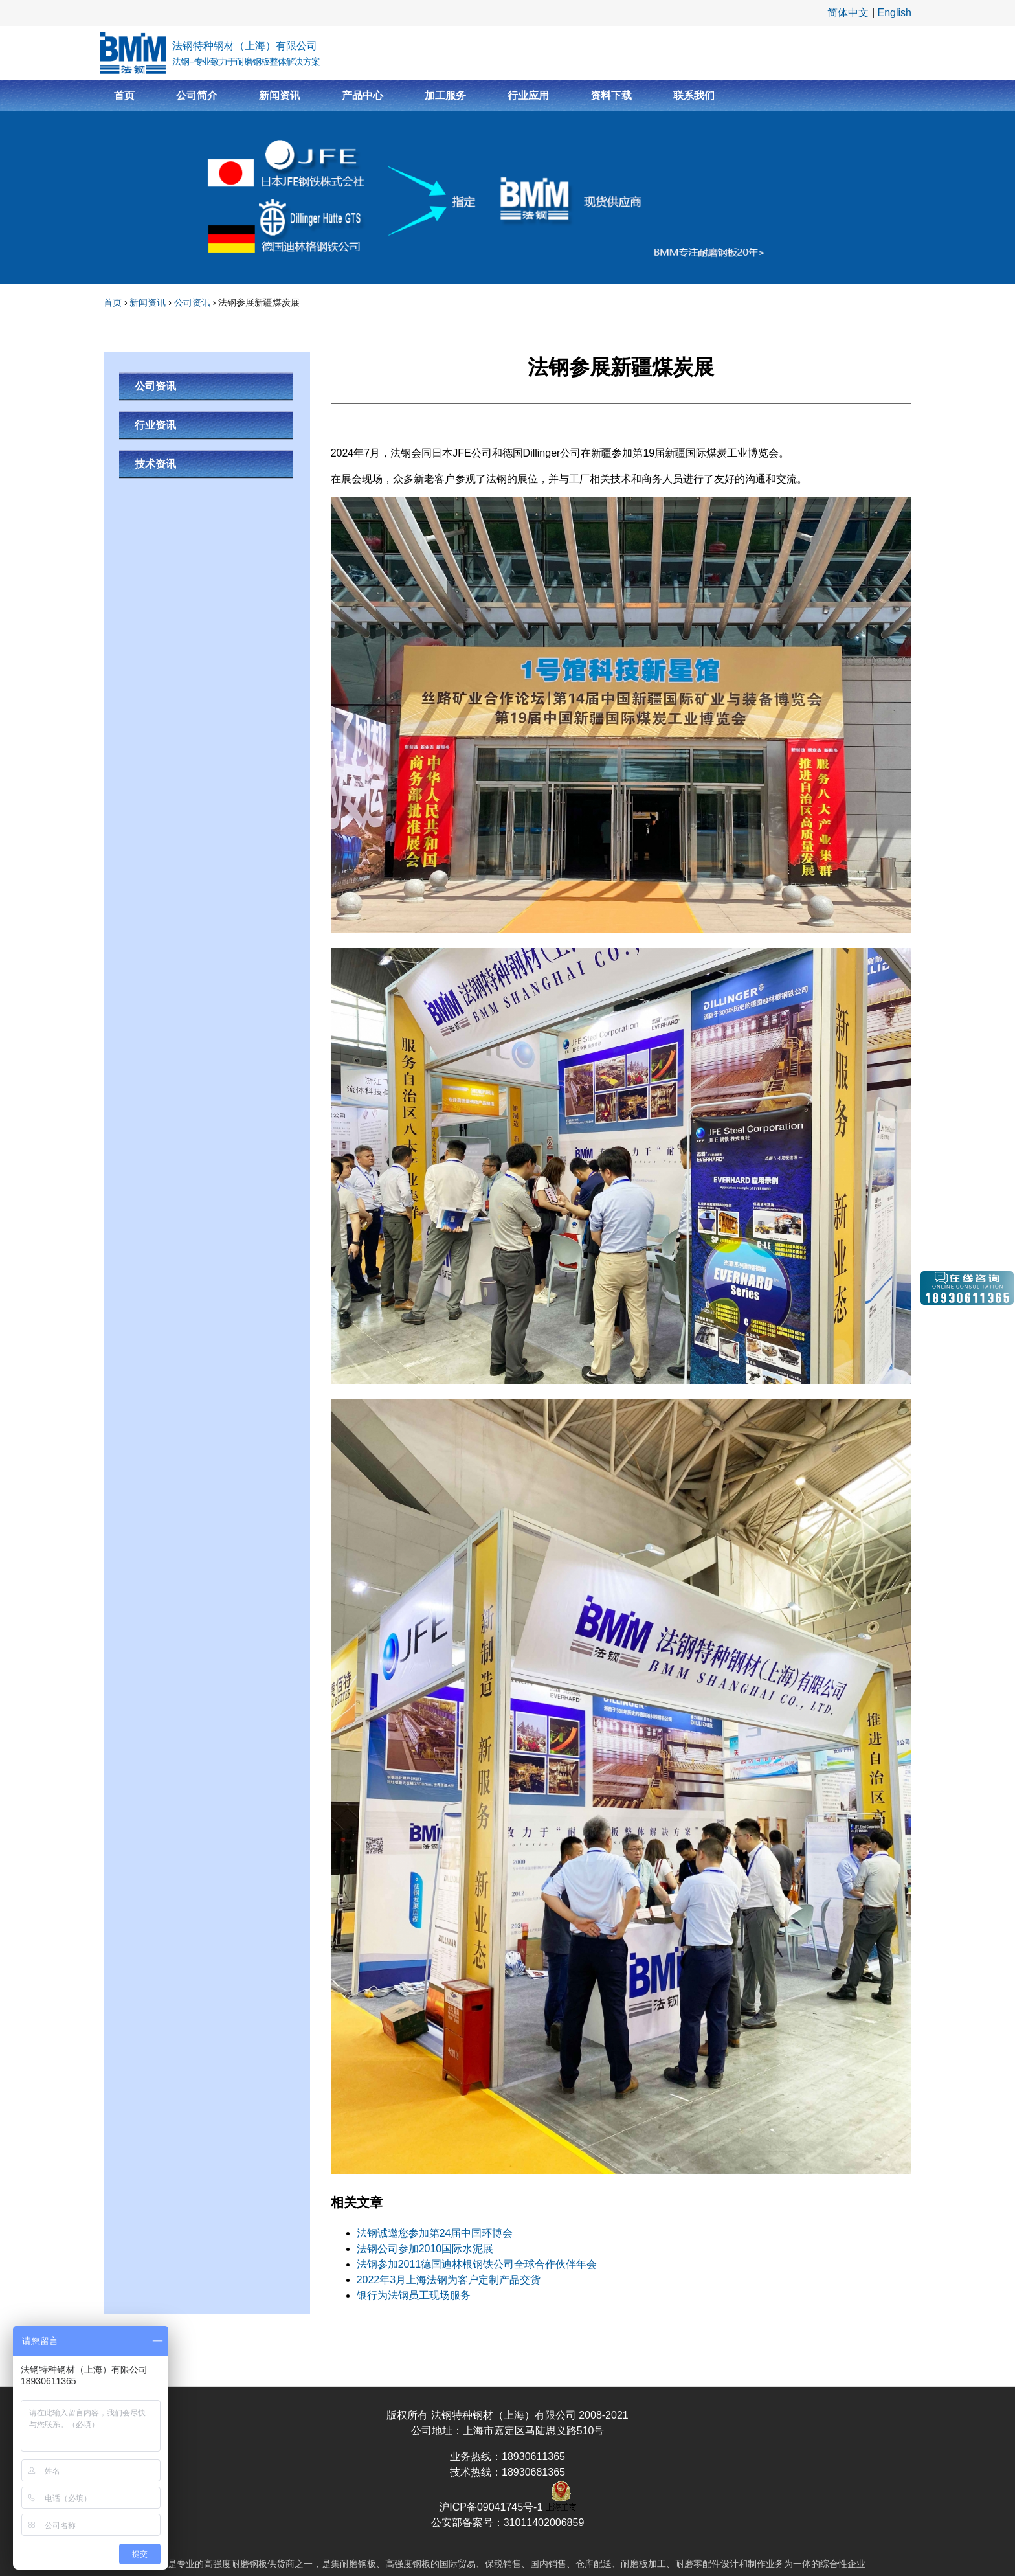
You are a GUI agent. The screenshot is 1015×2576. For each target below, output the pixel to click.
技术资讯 (155, 463)
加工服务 (445, 95)
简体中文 (848, 12)
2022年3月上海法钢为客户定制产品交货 (449, 2279)
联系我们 (694, 95)
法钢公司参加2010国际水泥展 (425, 2248)
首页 (124, 95)
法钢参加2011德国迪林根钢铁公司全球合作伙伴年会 (477, 2264)
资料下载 (611, 95)
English (894, 12)
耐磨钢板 (249, 2564)
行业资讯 (155, 425)
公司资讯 (192, 302)
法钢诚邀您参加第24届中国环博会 (435, 2233)
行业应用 (528, 95)
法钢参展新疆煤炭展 (259, 302)
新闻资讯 (279, 95)
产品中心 (362, 95)
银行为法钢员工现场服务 (414, 2295)
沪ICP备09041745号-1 (492, 2507)
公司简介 (197, 95)
